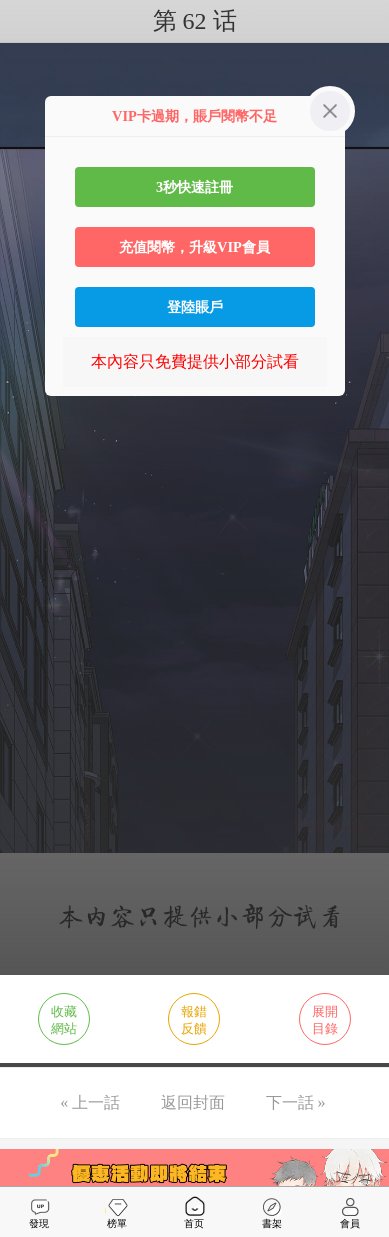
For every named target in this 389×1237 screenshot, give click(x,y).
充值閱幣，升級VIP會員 (194, 247)
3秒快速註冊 (194, 187)
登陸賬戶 (195, 307)
